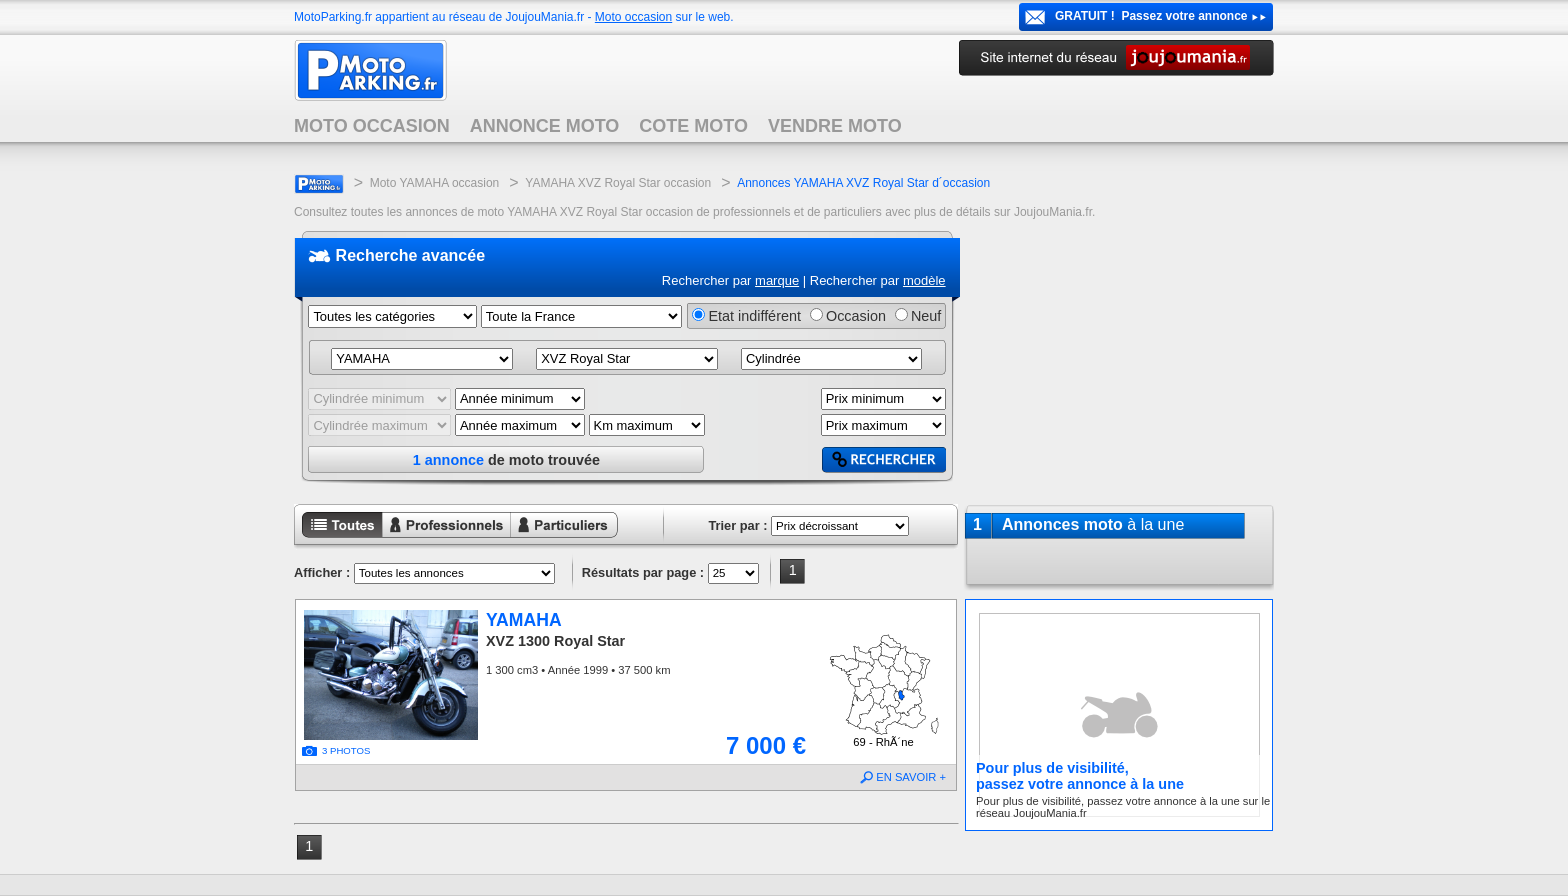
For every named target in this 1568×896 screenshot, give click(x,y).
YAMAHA (524, 620)
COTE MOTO (693, 126)
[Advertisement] (1119, 359)
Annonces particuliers (548, 539)
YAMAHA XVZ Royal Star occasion (618, 183)
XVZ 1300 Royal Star (555, 641)
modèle (924, 280)
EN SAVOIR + (911, 777)
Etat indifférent (754, 316)
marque (777, 280)
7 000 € (766, 745)
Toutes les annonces (338, 539)
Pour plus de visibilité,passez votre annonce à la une (1080, 776)
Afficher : (322, 572)
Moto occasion (633, 17)
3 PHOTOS (346, 750)
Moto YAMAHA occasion (435, 183)
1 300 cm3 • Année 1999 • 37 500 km (578, 670)
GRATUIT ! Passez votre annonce (1151, 16)
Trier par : (737, 525)
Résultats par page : (643, 572)
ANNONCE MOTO (545, 126)
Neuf (926, 316)
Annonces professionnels (433, 539)
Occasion (856, 316)
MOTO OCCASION (372, 126)
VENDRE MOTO (835, 126)
